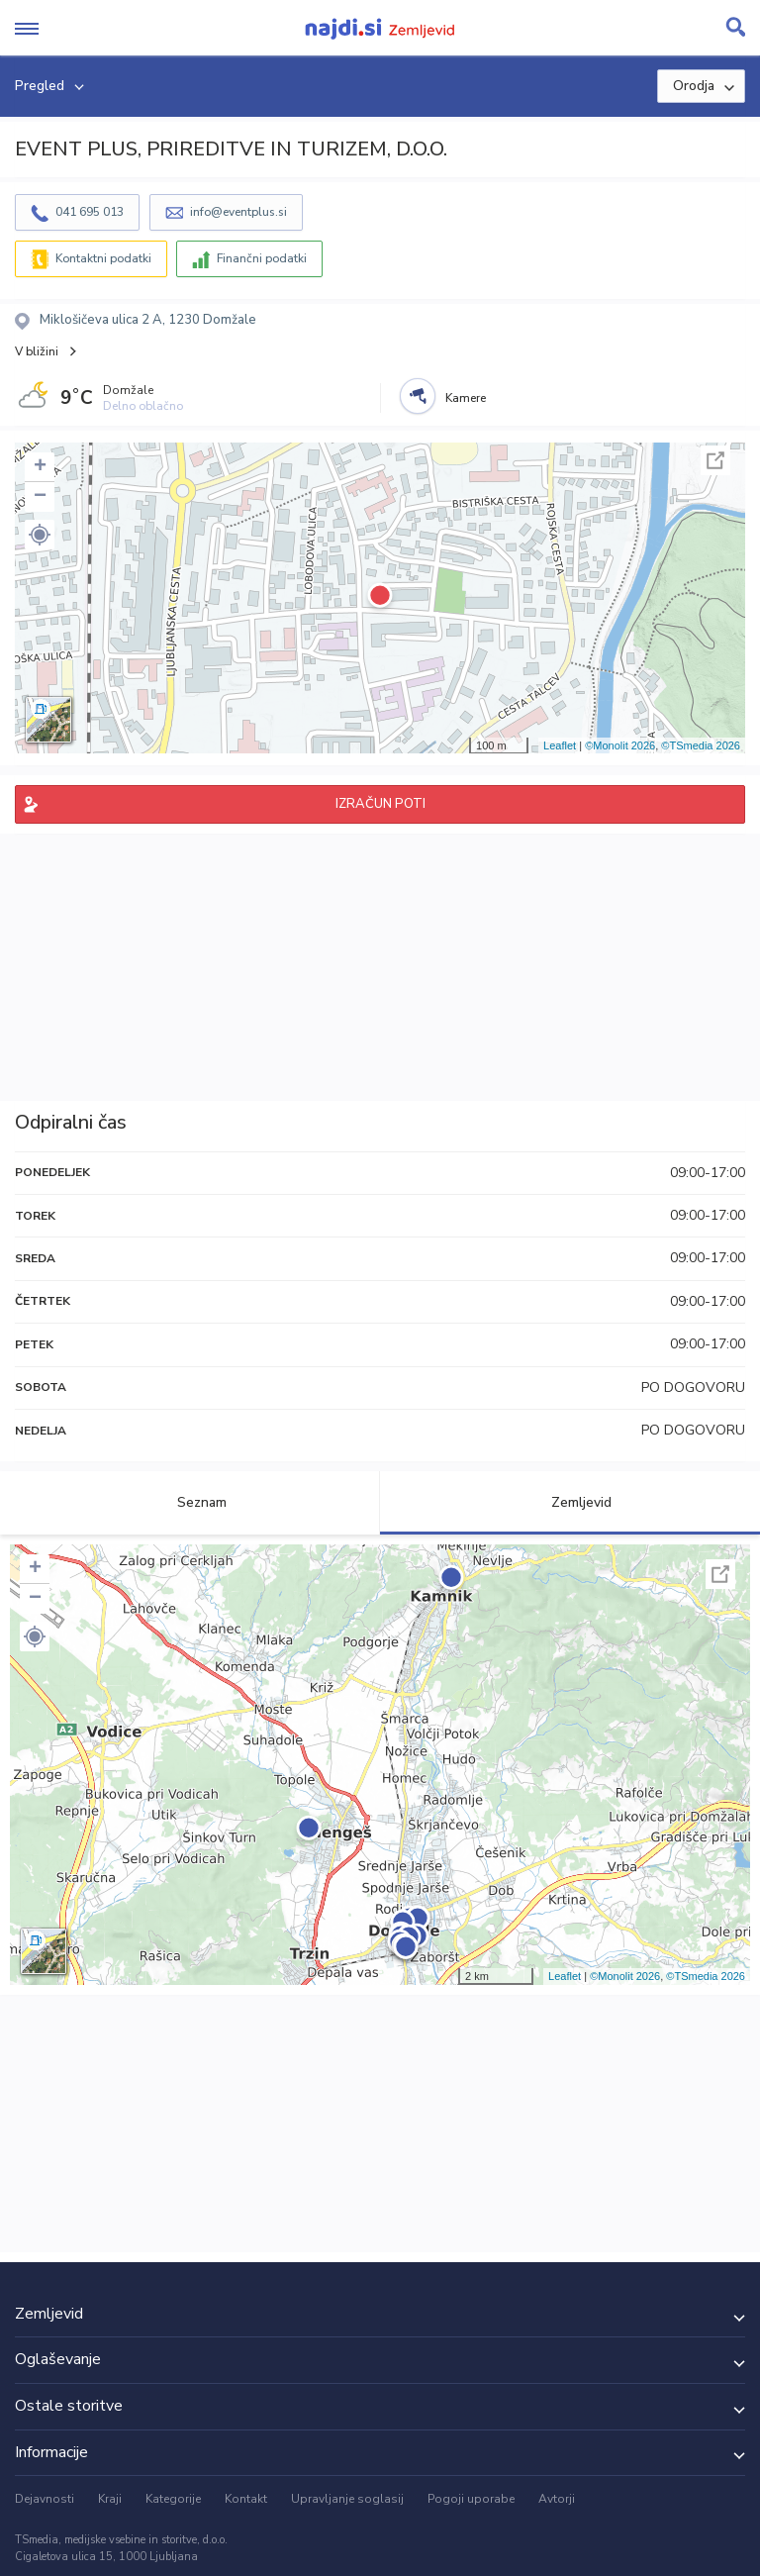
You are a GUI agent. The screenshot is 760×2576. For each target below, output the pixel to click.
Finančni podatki (262, 258)
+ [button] (40, 467)
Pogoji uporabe (471, 2499)
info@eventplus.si (238, 212)
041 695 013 (89, 212)
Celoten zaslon (715, 460)
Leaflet (559, 745)
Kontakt (246, 2499)
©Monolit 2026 (620, 745)
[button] (39, 534)
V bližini (36, 351)
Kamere (465, 398)
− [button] (40, 497)
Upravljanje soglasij (347, 2499)
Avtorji (556, 2499)
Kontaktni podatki (103, 258)
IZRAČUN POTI (380, 804)
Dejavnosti (44, 2499)
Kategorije (173, 2499)
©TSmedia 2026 (700, 745)
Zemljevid (570, 1502)
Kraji (110, 2499)
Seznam (190, 1502)
